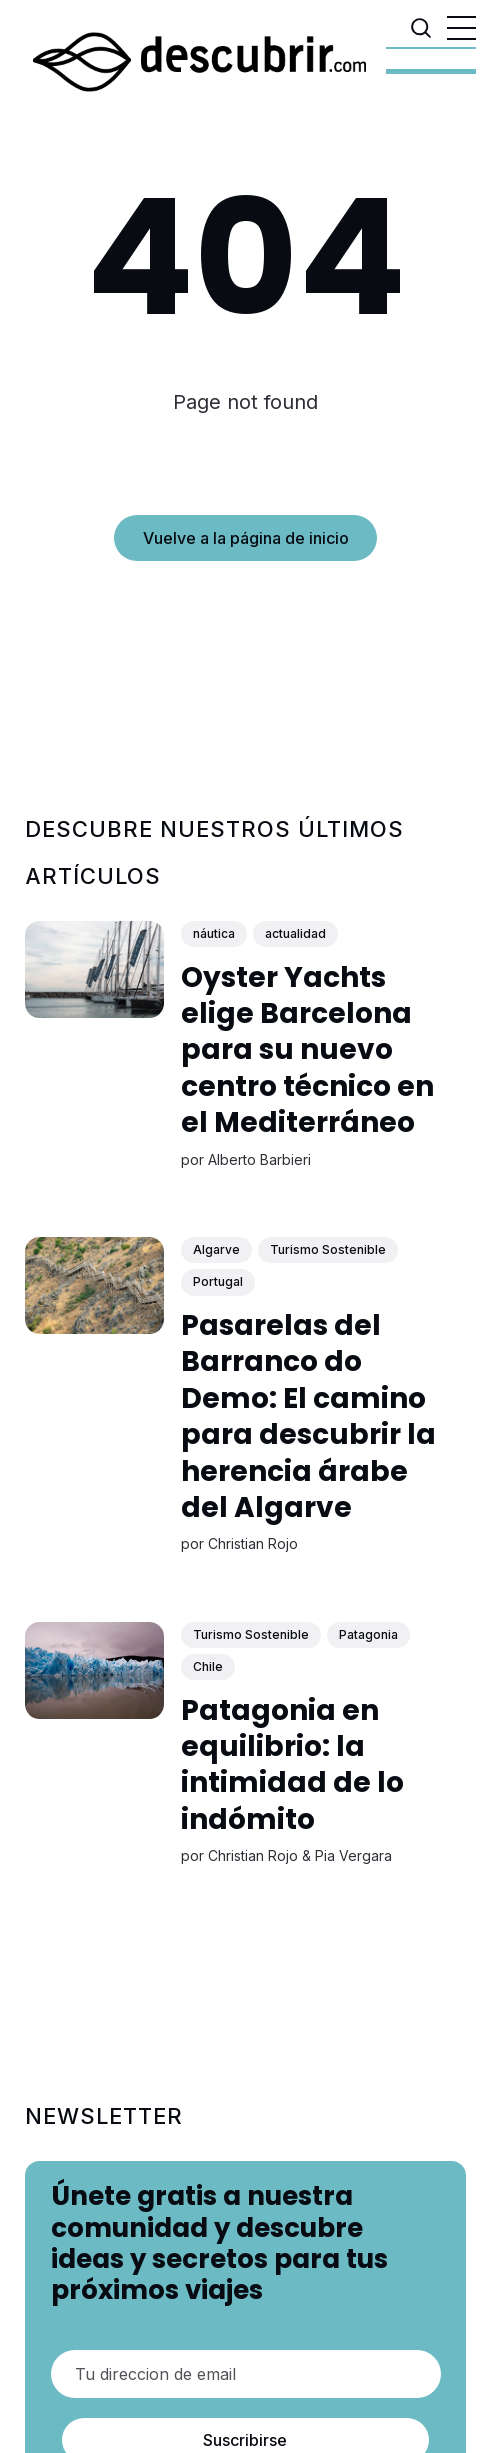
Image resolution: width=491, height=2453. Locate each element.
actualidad (295, 933)
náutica (214, 933)
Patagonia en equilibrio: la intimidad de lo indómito (292, 1764)
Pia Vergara (353, 1855)
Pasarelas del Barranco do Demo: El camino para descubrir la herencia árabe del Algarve (308, 1416)
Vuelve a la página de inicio (246, 538)
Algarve (216, 1249)
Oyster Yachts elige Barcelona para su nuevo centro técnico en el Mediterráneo (307, 1049)
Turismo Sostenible (328, 1249)
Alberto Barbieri (259, 1158)
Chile (208, 1666)
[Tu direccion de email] (246, 2374)
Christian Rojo (253, 1543)
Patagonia (368, 1633)
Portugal (218, 1281)
